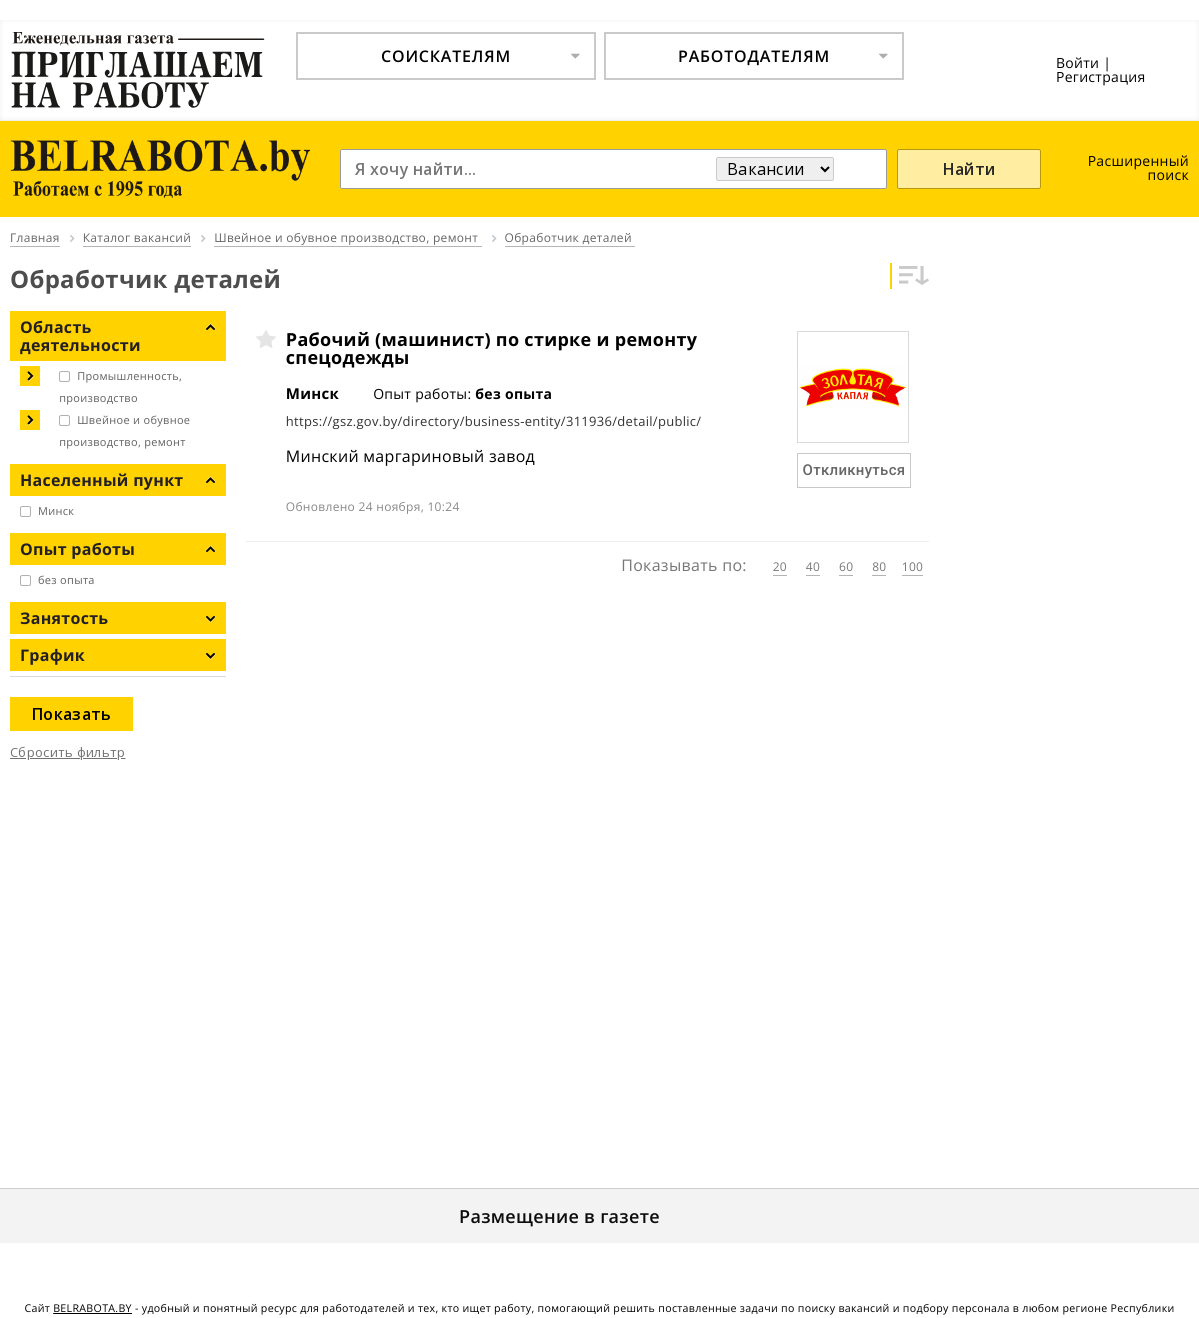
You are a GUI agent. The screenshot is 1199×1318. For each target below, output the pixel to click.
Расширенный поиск (1138, 168)
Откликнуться (854, 470)
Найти (969, 169)
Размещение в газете (559, 1217)
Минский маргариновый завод (410, 456)
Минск (56, 511)
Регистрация (1101, 77)
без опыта (66, 580)
